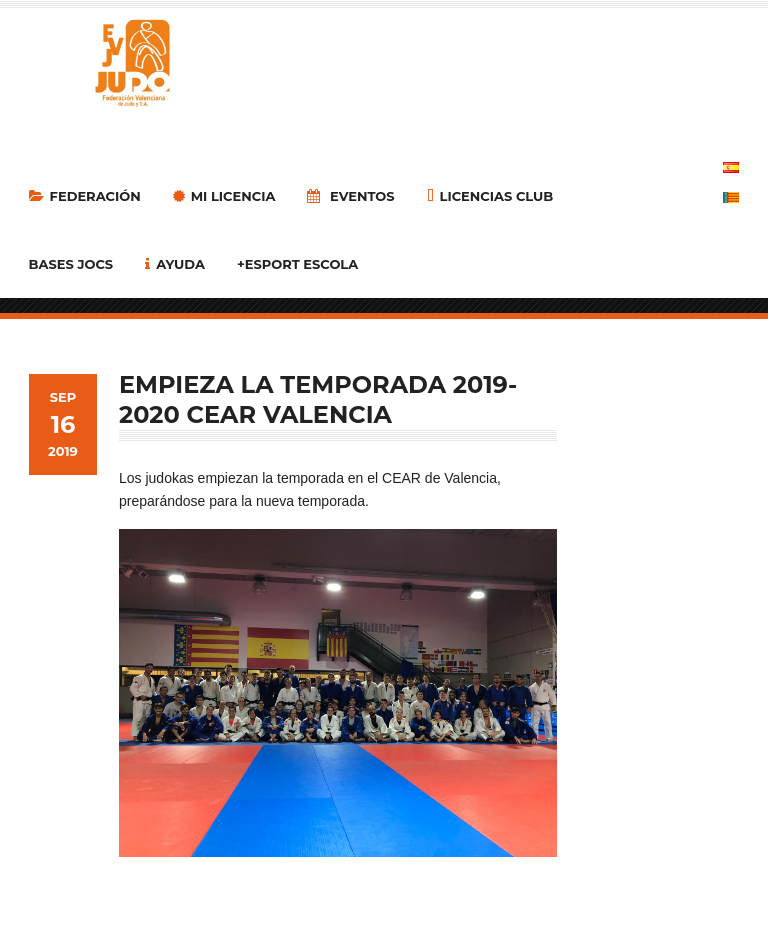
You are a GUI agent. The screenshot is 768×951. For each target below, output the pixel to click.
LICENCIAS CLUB (490, 196)
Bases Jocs (71, 264)
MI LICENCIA (224, 196)
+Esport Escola (297, 264)
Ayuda (175, 264)
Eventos (350, 196)
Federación (85, 196)
